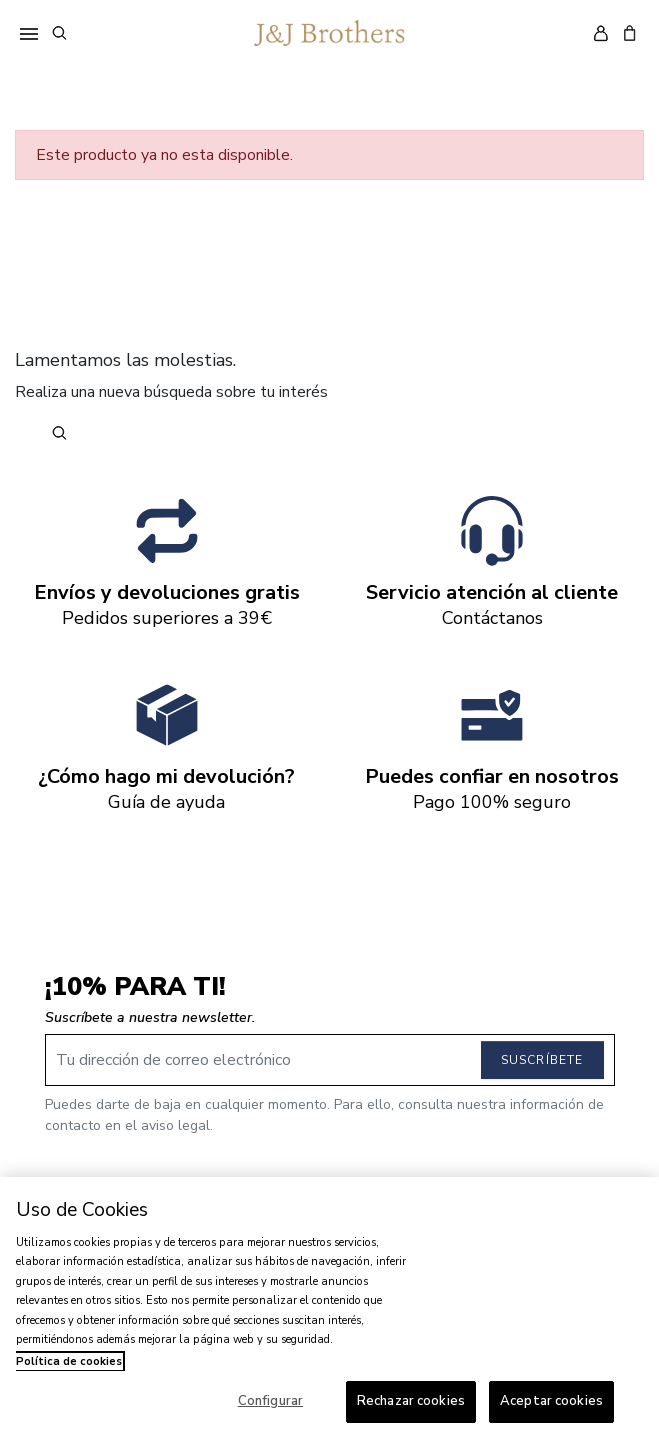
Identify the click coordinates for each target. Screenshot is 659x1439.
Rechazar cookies (411, 1401)
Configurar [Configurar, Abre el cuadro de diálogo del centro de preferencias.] (270, 1401)
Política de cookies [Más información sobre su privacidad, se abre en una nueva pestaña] (69, 1361)
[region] (329, 1308)
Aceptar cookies (551, 1401)
